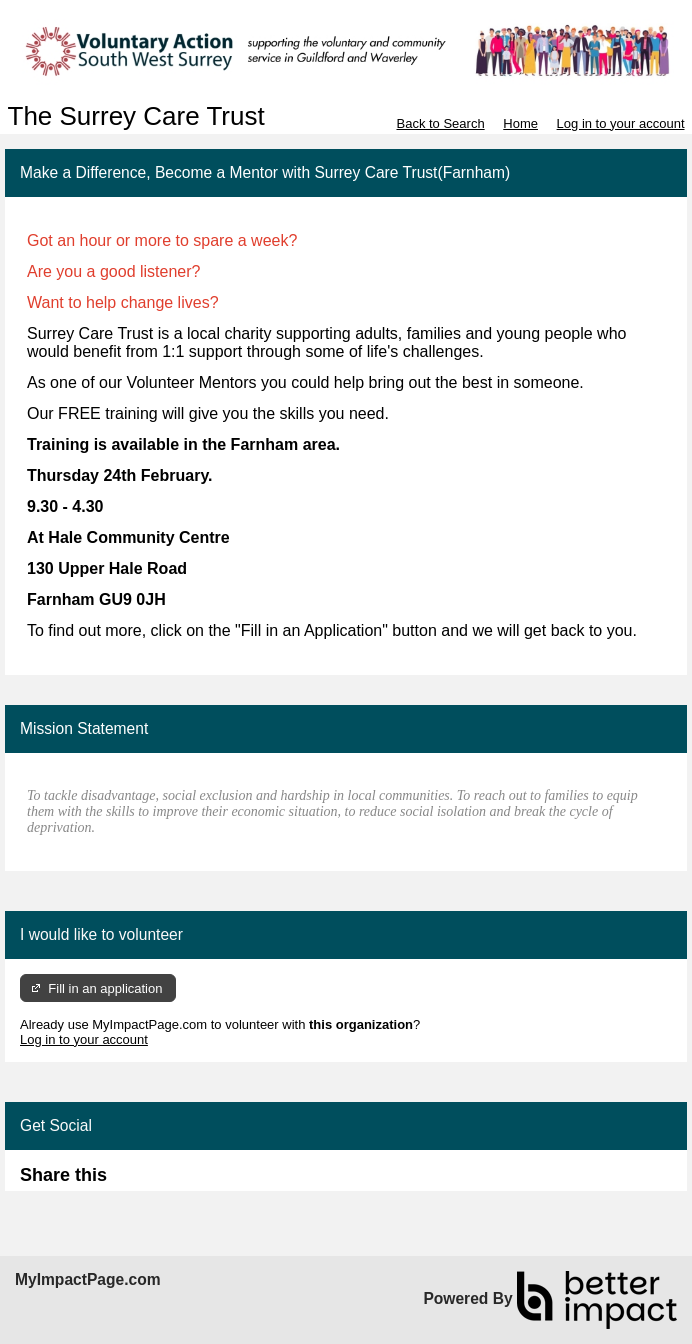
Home (520, 123)
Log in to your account (621, 123)
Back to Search (440, 123)
